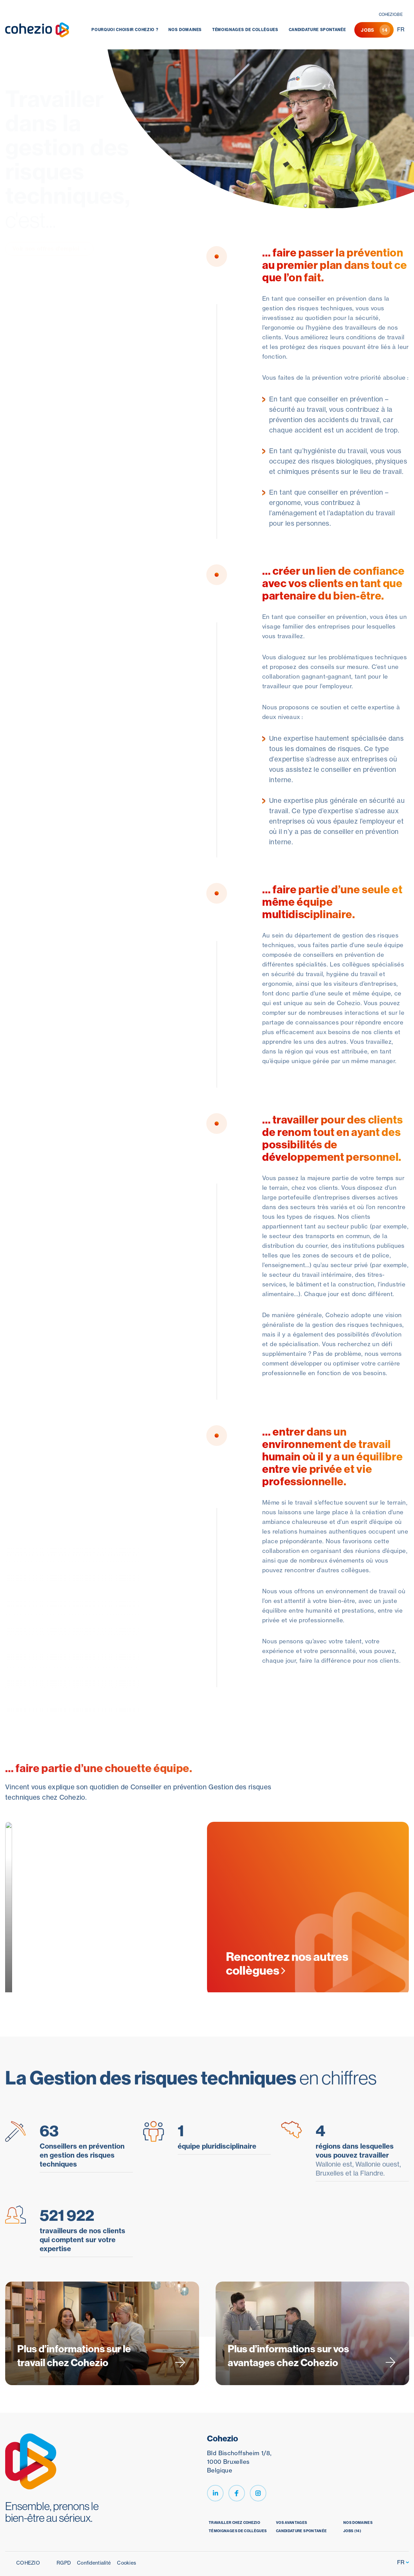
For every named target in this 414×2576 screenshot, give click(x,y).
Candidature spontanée (317, 29)
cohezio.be (391, 14)
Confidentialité (94, 2563)
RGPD (64, 2563)
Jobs (375, 30)
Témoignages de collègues (245, 29)
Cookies (126, 2563)
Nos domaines (185, 29)
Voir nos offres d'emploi (49, 248)
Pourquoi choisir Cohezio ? (124, 29)
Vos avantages (291, 2522)
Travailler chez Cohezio (234, 2522)
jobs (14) (352, 2531)
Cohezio (28, 2563)
